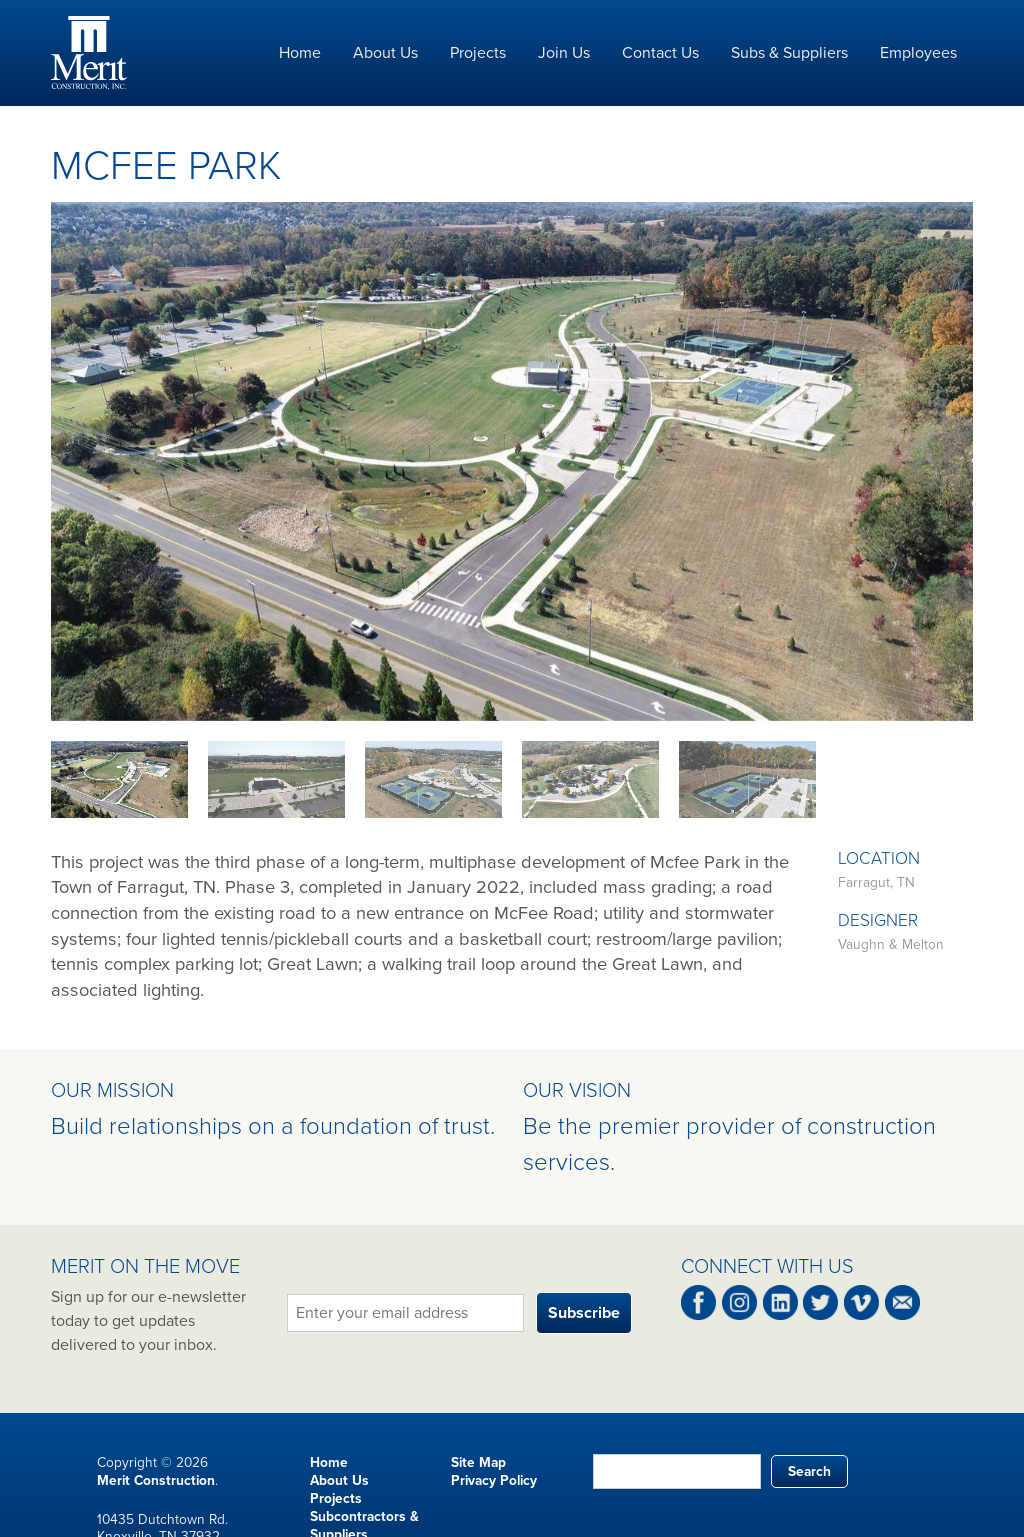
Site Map (478, 1462)
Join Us (564, 53)
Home (300, 53)
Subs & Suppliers (789, 53)
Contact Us (660, 53)
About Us (385, 53)
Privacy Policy (494, 1480)
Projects (478, 53)
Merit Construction (156, 1480)
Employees (918, 53)
